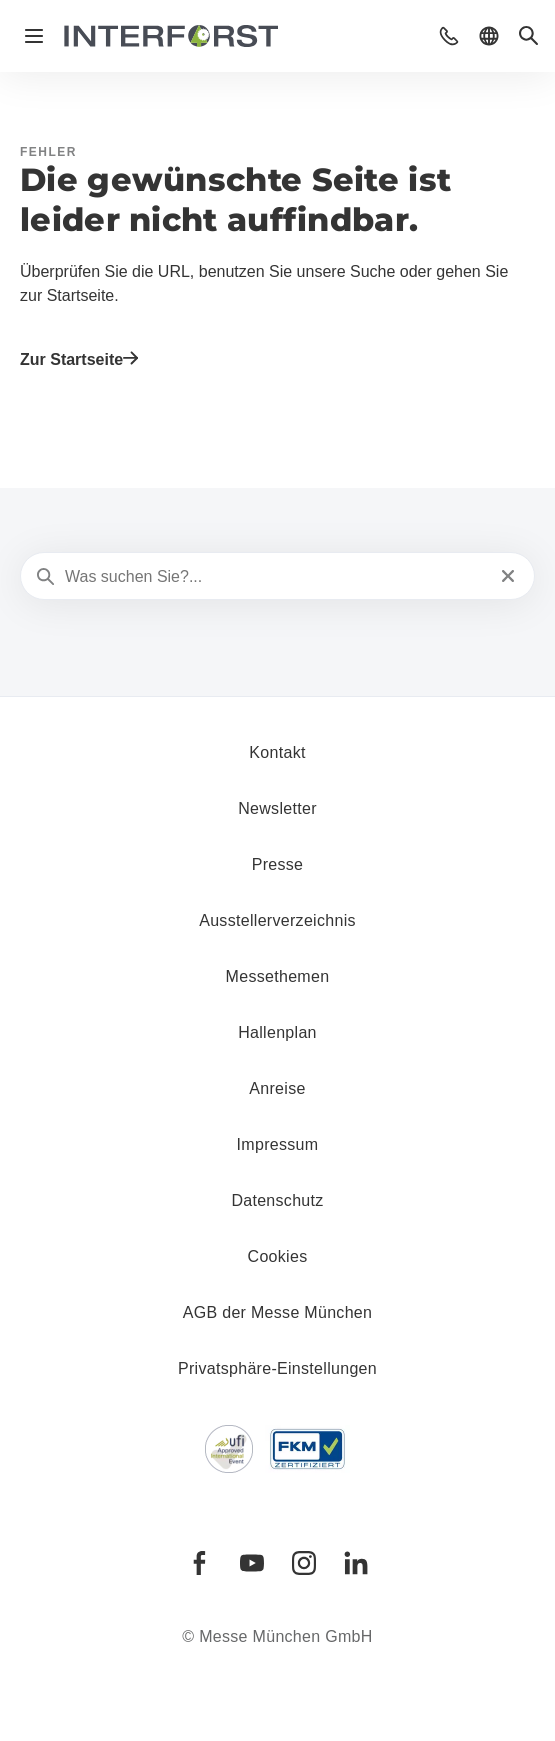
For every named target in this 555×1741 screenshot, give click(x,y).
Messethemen (278, 976)
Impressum (278, 1144)
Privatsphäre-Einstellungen (277, 1368)
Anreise (277, 1088)
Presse (278, 864)
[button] (449, 36)
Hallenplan (277, 1032)
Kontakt (277, 752)
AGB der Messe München (278, 1312)
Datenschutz (277, 1200)
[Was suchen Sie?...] (275, 577)
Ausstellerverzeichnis (277, 920)
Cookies (278, 1256)
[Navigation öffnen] (34, 36)
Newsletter (277, 808)
